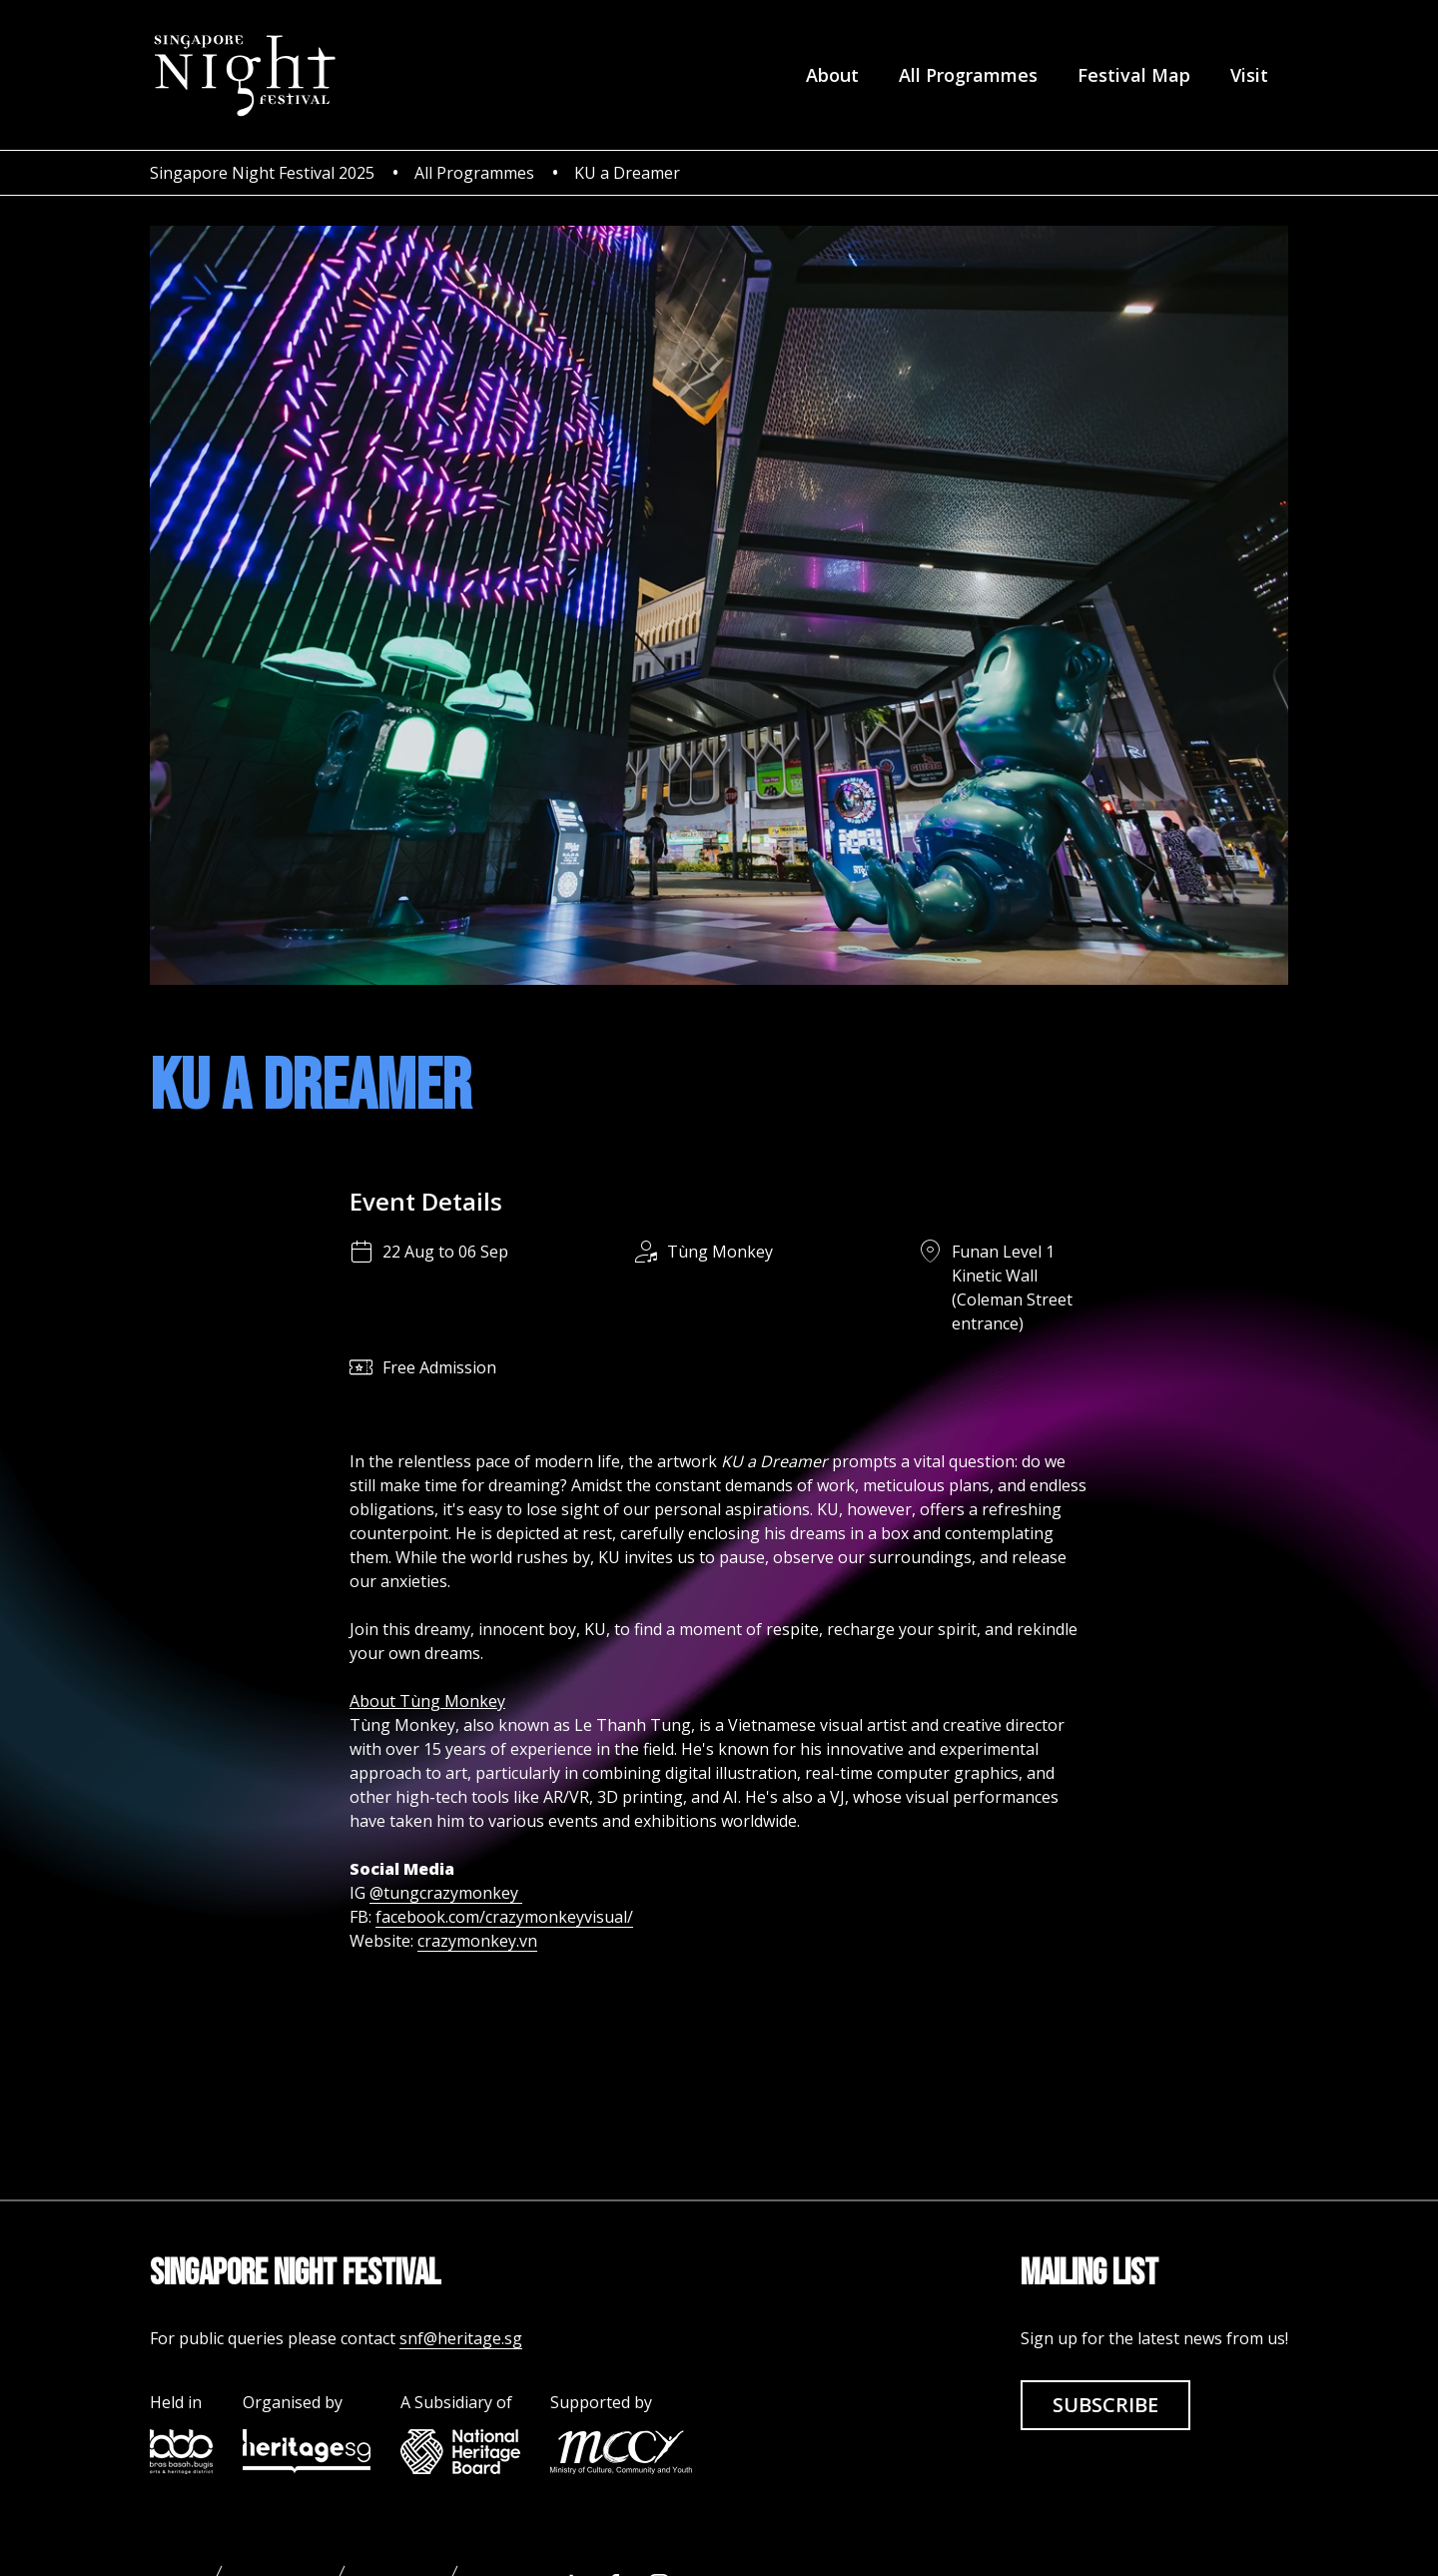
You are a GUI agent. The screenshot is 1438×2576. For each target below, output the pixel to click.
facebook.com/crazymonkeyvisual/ (504, 1917)
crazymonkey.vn (477, 1941)
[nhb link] (460, 2451)
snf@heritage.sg (460, 2338)
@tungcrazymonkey (445, 1893)
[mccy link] (621, 2451)
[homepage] (244, 75)
